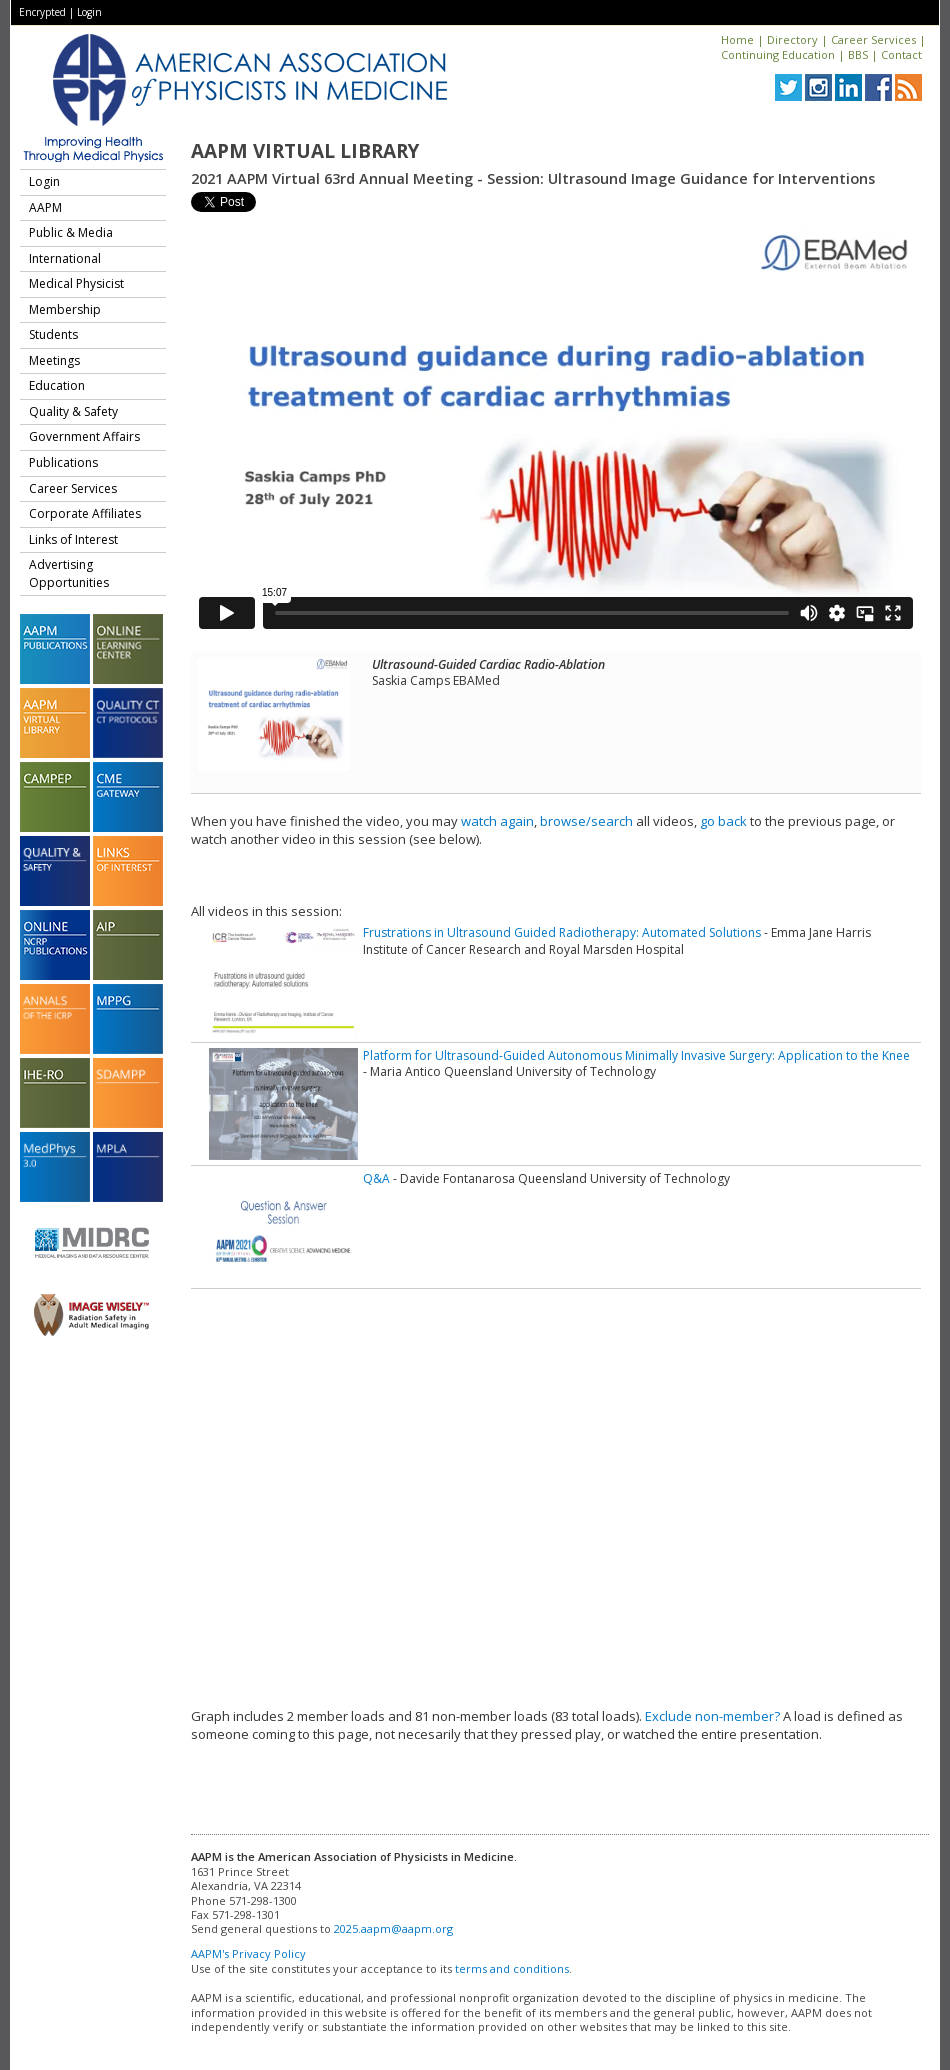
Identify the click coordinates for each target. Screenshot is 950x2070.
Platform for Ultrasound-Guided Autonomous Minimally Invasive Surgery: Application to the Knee (636, 1055)
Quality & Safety (73, 411)
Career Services (873, 39)
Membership (65, 309)
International (65, 258)
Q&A (376, 1178)
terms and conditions (512, 1968)
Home (737, 39)
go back (723, 821)
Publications (63, 462)
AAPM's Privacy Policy (248, 1953)
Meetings (54, 360)
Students (53, 334)
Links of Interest (73, 539)
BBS (858, 54)
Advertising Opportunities (69, 573)
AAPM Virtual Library (305, 151)
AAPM (45, 207)
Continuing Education (778, 54)
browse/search (586, 821)
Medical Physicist (76, 283)
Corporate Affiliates (85, 513)
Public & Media (71, 232)
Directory (792, 39)
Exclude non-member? (712, 1716)
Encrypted (42, 12)
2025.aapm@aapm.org (393, 1928)
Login (89, 12)
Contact (901, 54)
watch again (497, 821)
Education (57, 385)
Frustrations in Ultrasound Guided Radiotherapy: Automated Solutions (562, 932)
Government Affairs (84, 436)
